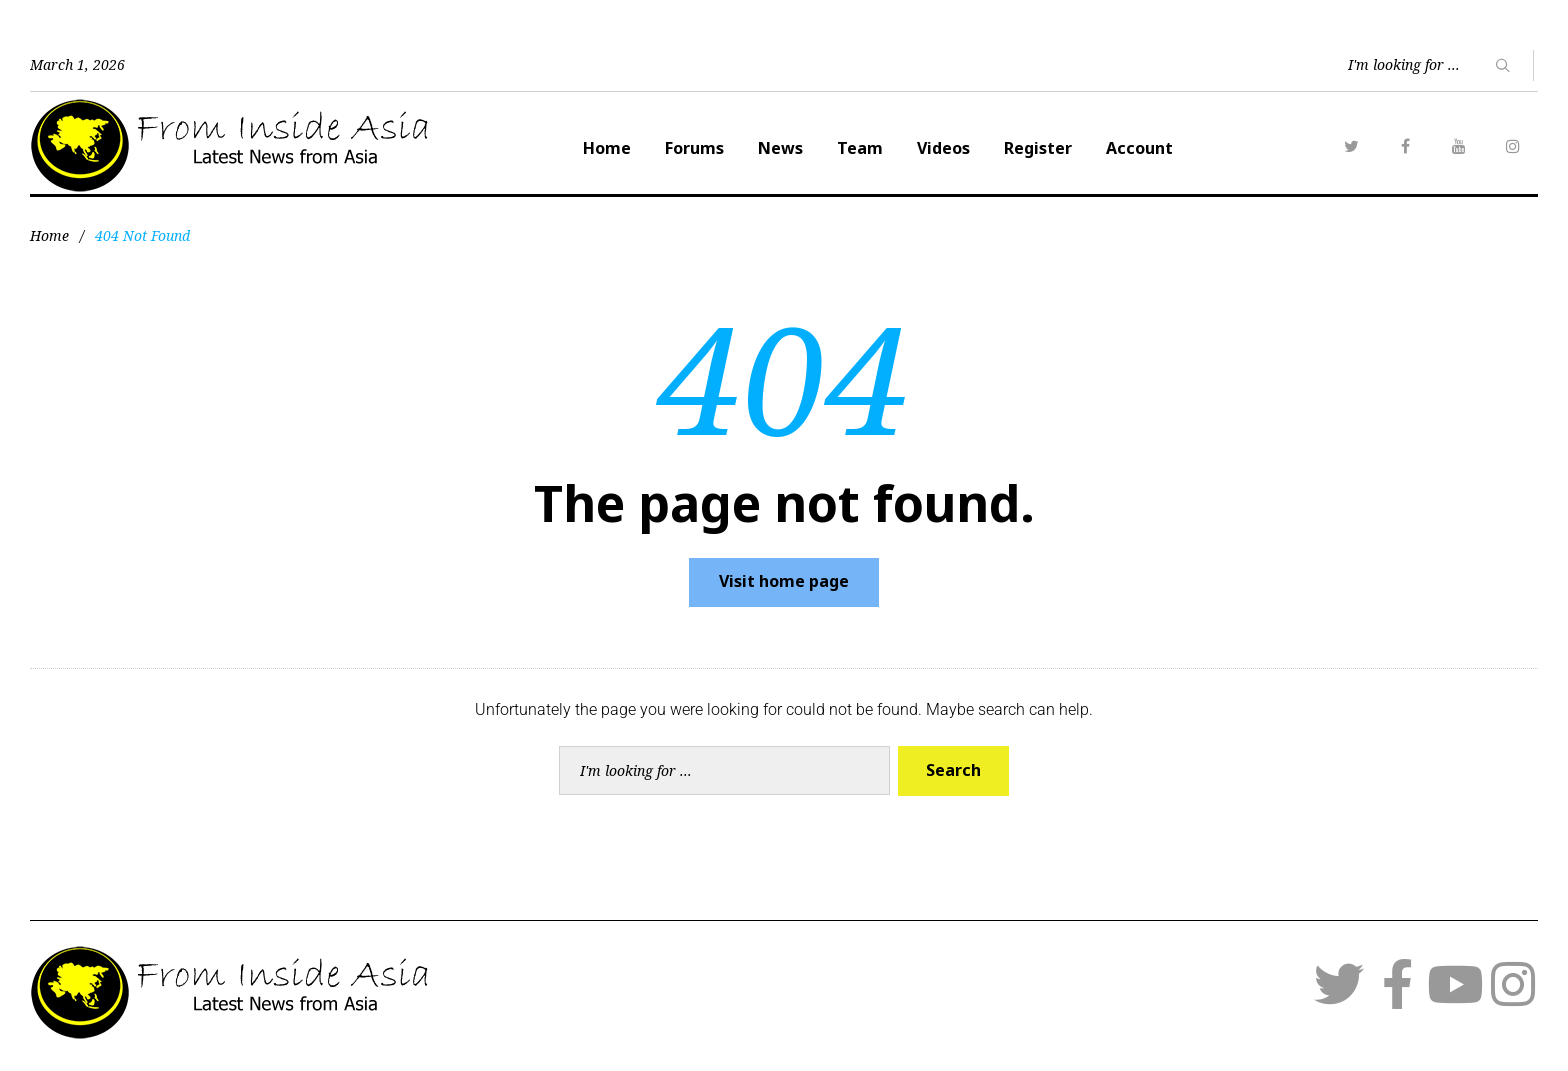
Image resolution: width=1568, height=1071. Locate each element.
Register (1038, 148)
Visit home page (784, 581)
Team (860, 148)
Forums (694, 148)
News (780, 148)
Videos (943, 148)
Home (607, 148)
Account (1139, 148)
